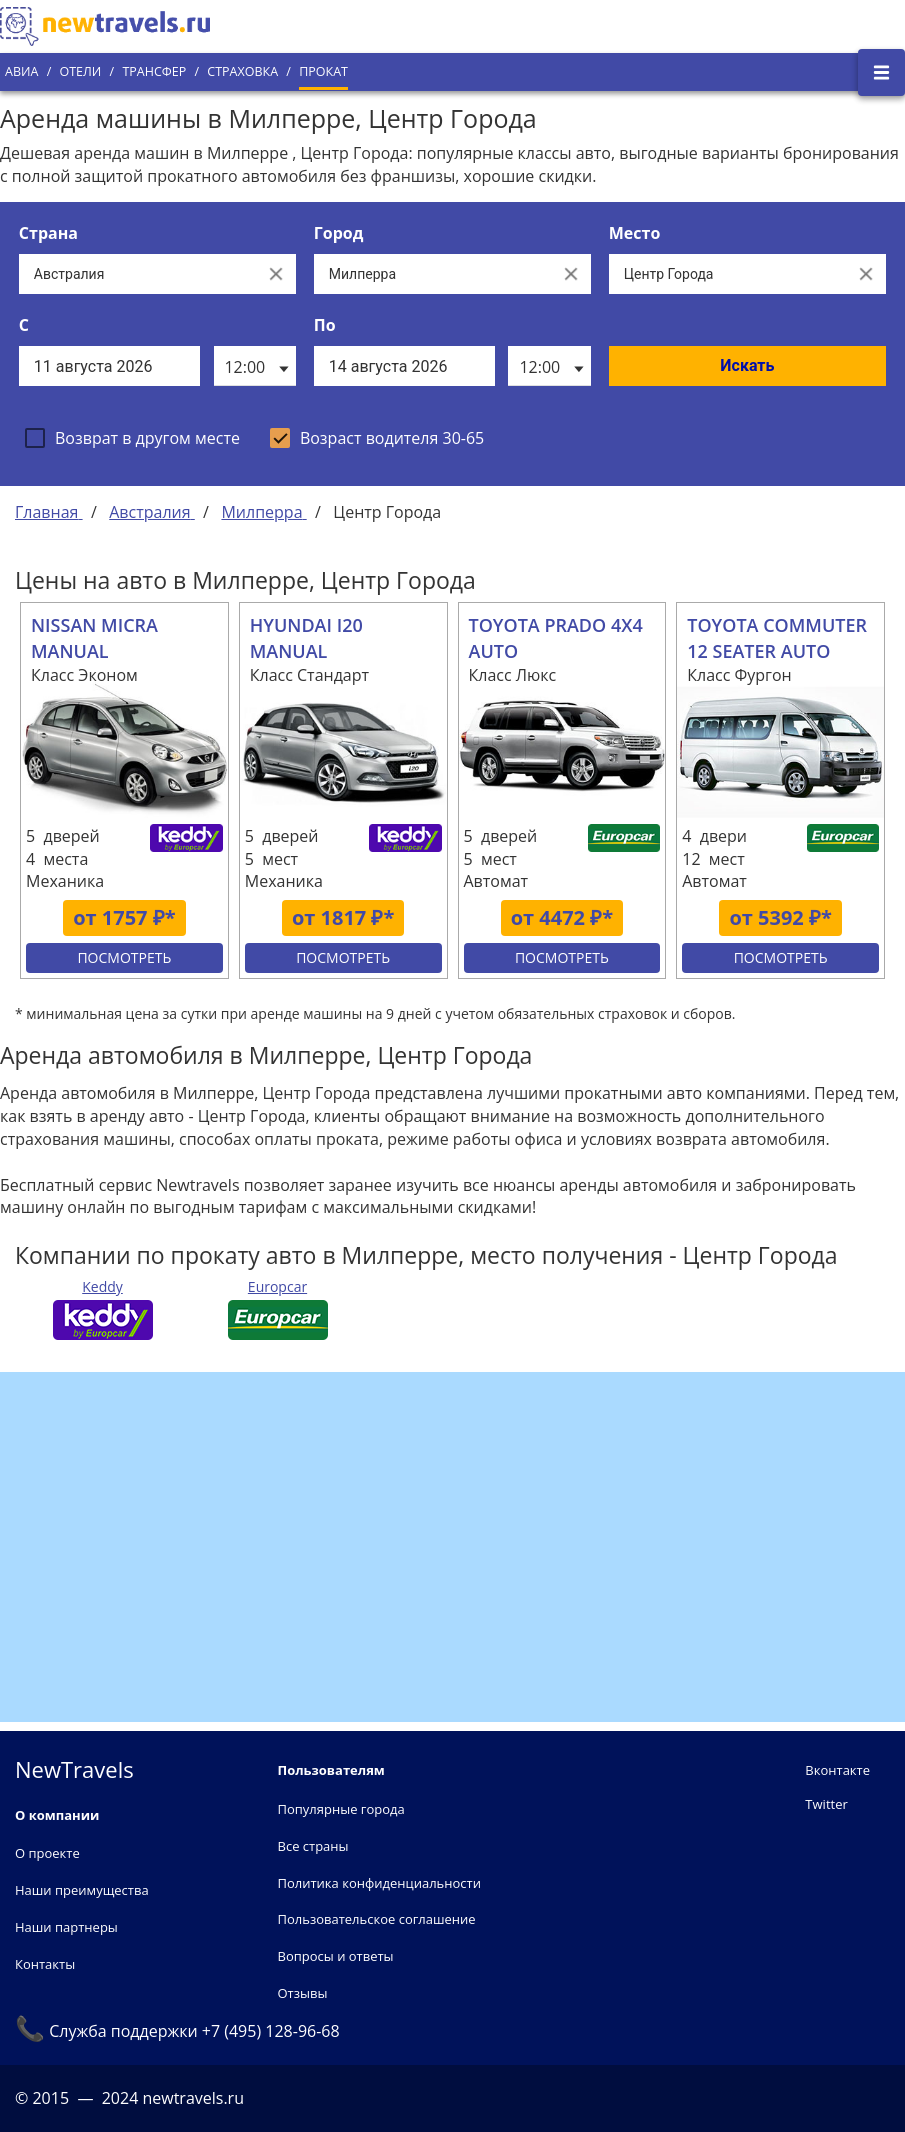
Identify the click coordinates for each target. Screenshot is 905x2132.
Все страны (313, 1846)
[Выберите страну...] (137, 274)
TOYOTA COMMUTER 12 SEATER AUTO (777, 638)
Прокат (323, 71)
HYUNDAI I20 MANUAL (306, 638)
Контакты (45, 1964)
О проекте (47, 1853)
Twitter (826, 1804)
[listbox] (255, 366)
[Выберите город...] (432, 274)
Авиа (21, 71)
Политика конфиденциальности (379, 1883)
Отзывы (303, 1993)
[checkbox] (132, 438)
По (325, 325)
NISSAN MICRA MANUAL (94, 638)
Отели (80, 71)
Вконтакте (837, 1770)
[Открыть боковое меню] (881, 72)
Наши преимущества (82, 1890)
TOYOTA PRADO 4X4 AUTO (556, 638)
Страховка (242, 71)
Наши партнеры (66, 1927)
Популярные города (341, 1809)
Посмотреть (124, 957)
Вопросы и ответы (336, 1956)
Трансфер (154, 71)
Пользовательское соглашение (377, 1919)
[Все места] (727, 274)
